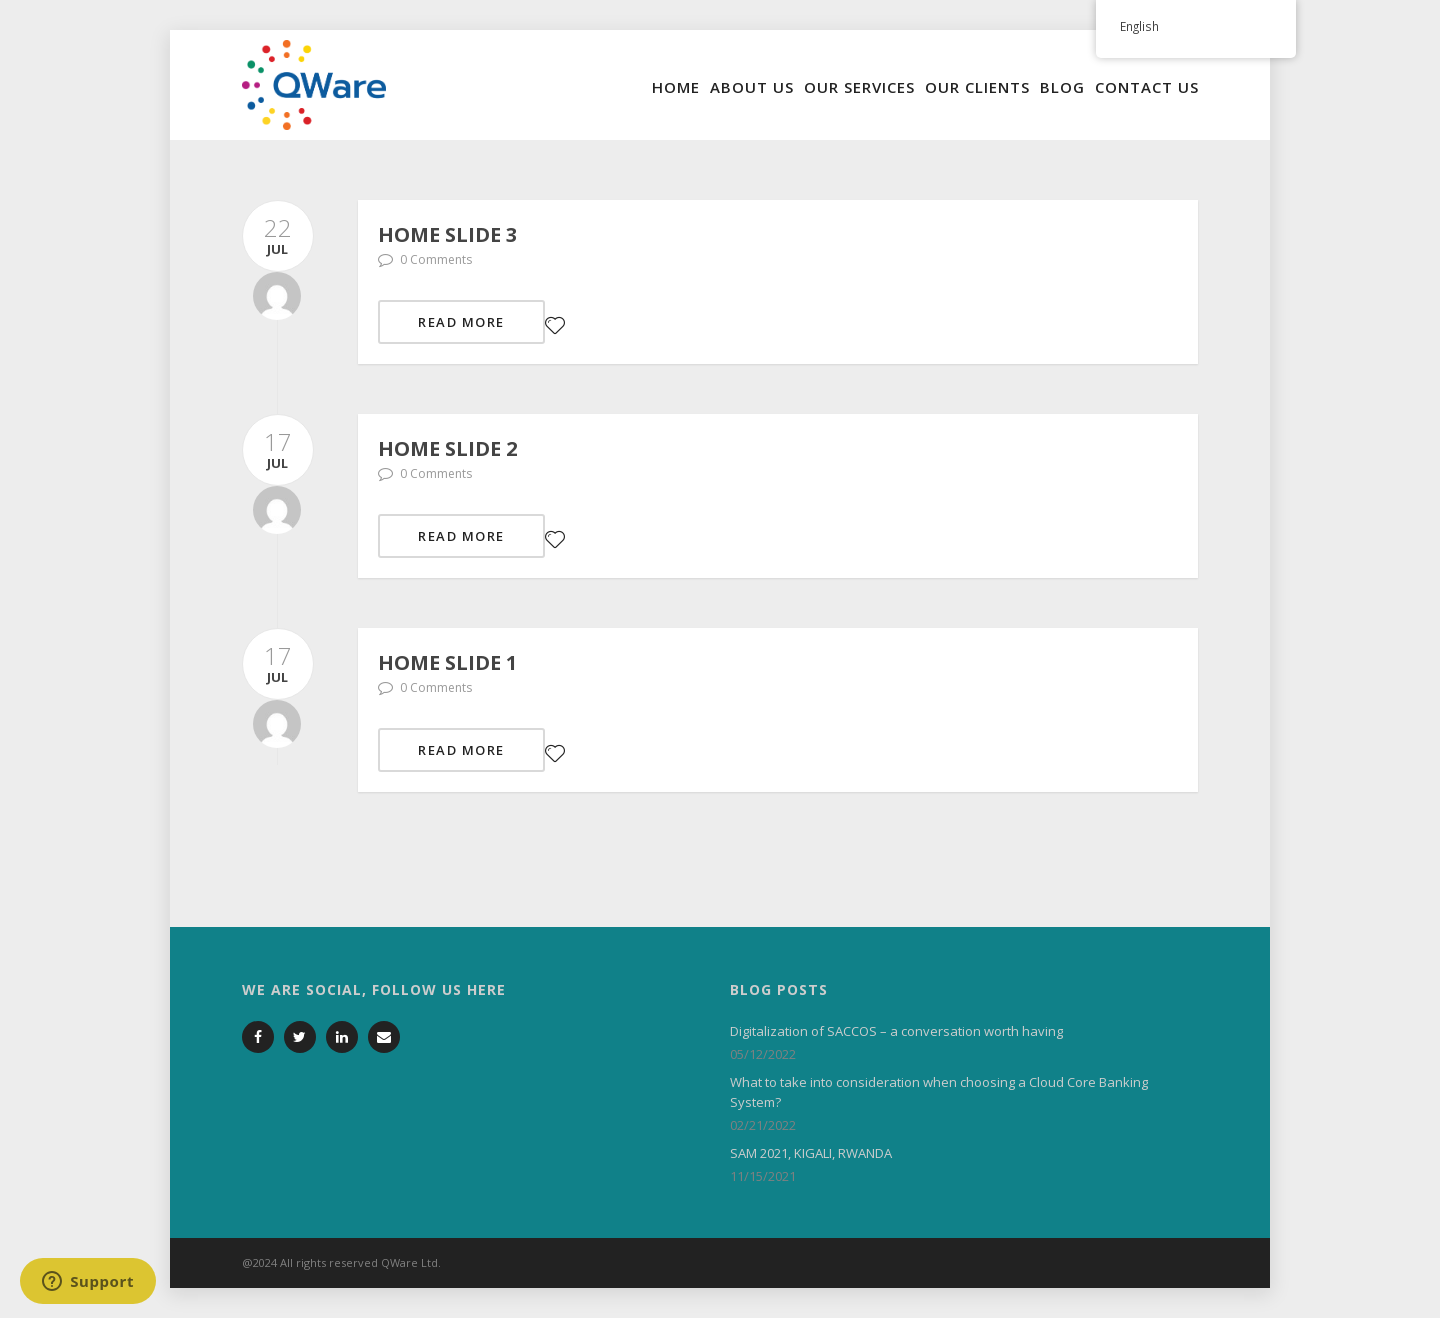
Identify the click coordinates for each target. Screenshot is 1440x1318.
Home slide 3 (447, 234)
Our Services (859, 87)
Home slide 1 (447, 662)
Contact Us (1147, 87)
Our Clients (977, 87)
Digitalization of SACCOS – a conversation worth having (896, 1031)
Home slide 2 (447, 448)
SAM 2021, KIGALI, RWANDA (811, 1153)
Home (676, 87)
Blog (1062, 87)
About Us (752, 87)
